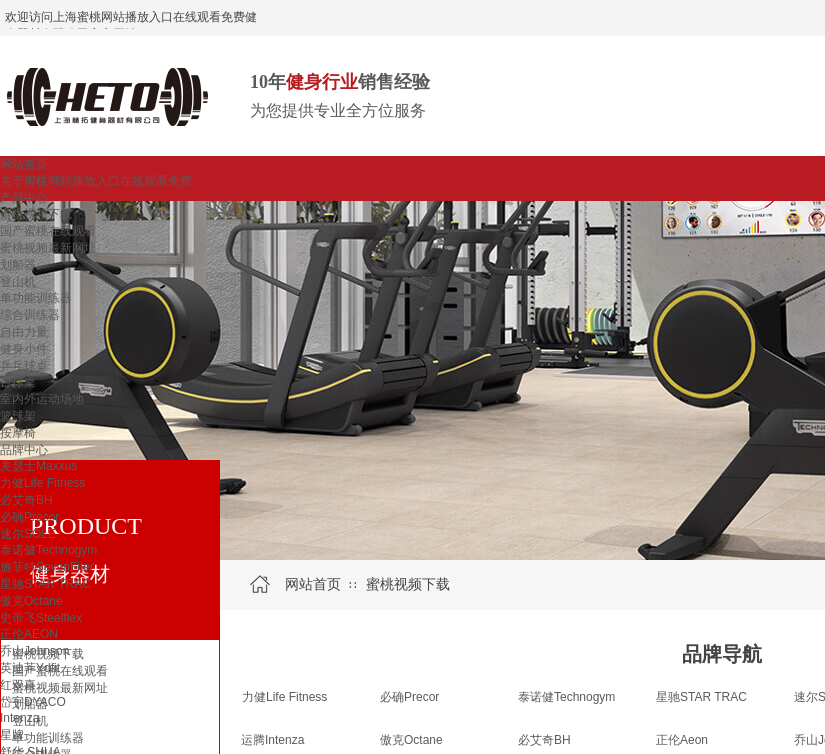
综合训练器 (30, 315)
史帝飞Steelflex (41, 618)
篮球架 (18, 416)
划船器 (18, 265)
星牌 (12, 735)
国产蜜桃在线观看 (48, 231)
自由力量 (24, 332)
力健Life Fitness (42, 483)
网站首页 (24, 164)
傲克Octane (31, 601)
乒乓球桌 (24, 366)
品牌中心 (24, 450)
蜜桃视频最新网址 (48, 248)
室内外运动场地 (42, 399)
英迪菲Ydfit (30, 668)
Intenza (19, 718)
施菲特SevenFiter (47, 567)
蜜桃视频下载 (36, 214)
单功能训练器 (36, 298)
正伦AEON (29, 634)
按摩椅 (18, 433)
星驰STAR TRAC (45, 584)
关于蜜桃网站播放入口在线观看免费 (96, 181)
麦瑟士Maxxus (38, 466)
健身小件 (24, 349)
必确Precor (29, 517)
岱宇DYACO (33, 702)
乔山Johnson (34, 651)
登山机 (18, 282)
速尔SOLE (28, 534)
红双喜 (18, 685)
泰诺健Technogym (48, 550)
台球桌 (18, 382)
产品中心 (24, 198)
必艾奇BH (26, 500)
